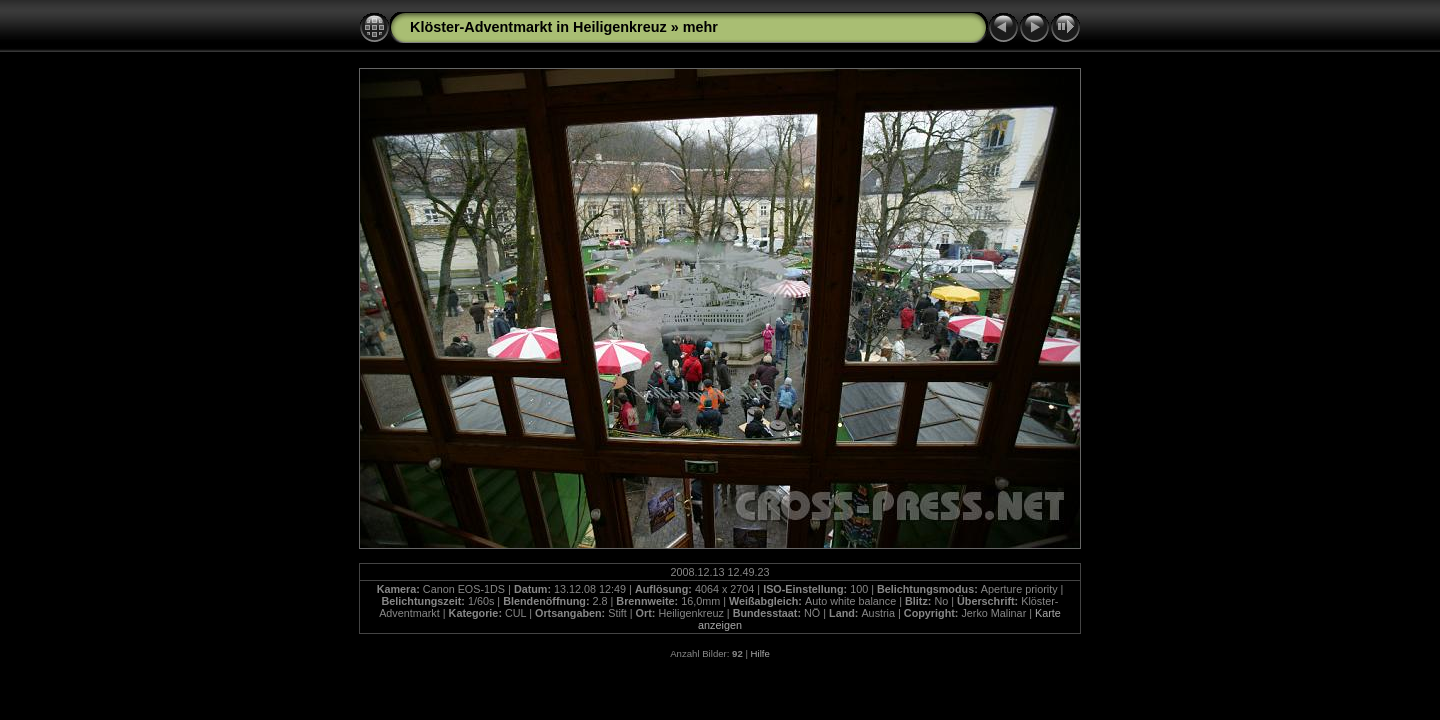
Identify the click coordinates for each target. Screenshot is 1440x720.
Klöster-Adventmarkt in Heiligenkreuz (538, 27)
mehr (700, 27)
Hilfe (760, 653)
